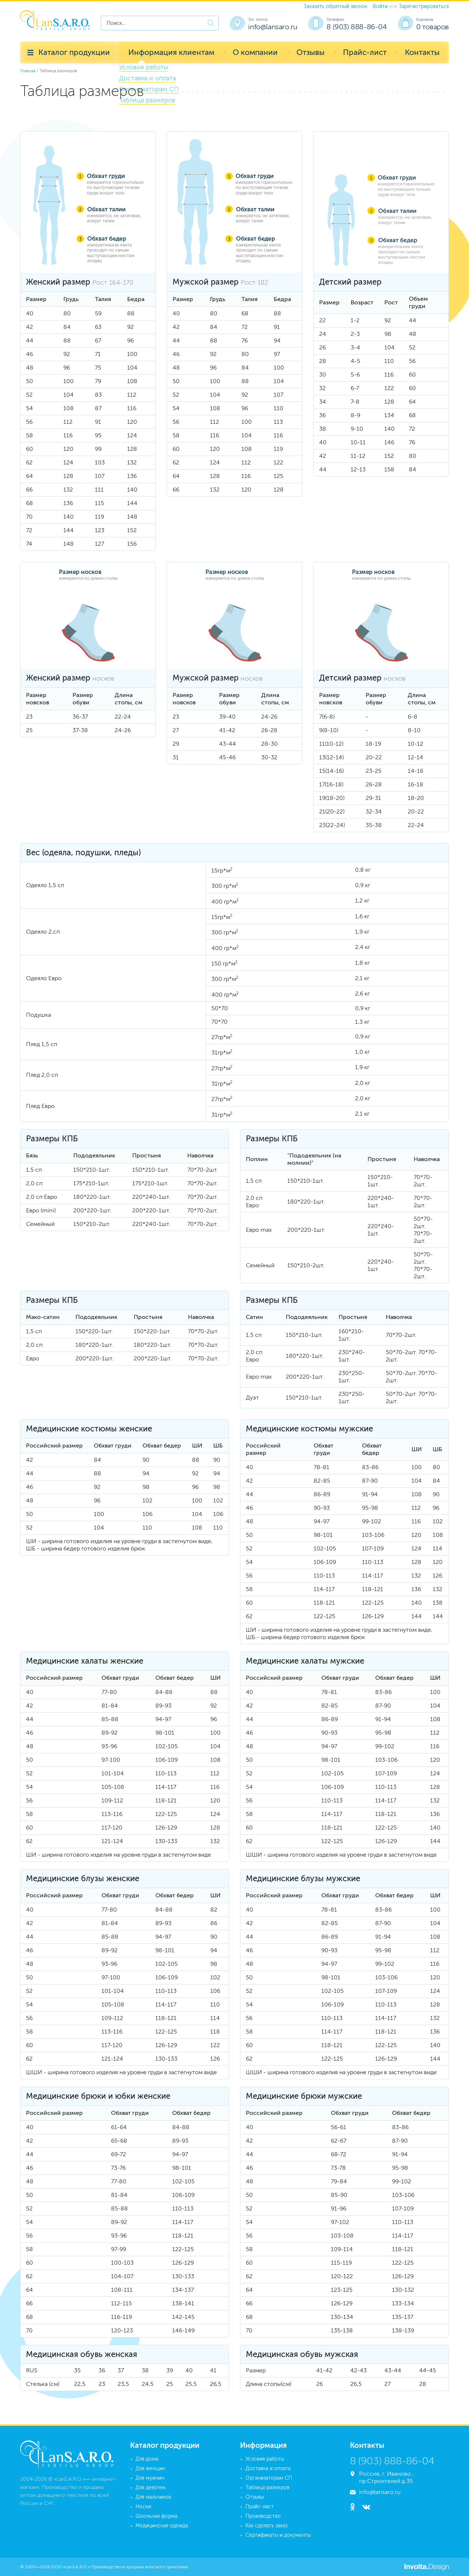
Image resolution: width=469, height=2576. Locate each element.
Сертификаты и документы (278, 2535)
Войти (380, 6)
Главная (28, 70)
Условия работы (264, 2459)
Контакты (422, 52)
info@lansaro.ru (272, 26)
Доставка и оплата (268, 2468)
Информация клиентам (171, 52)
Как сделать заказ (266, 2526)
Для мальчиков (153, 2497)
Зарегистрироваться (424, 6)
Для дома (147, 2459)
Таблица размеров (267, 2487)
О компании (255, 52)
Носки (143, 2506)
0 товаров (432, 26)
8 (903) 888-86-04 (356, 26)
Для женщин (150, 2468)
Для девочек (151, 2487)
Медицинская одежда (162, 2526)
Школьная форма (156, 2516)
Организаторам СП (268, 2478)
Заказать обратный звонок (336, 6)
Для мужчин (150, 2478)
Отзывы (310, 52)
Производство (263, 2516)
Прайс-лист (365, 52)
